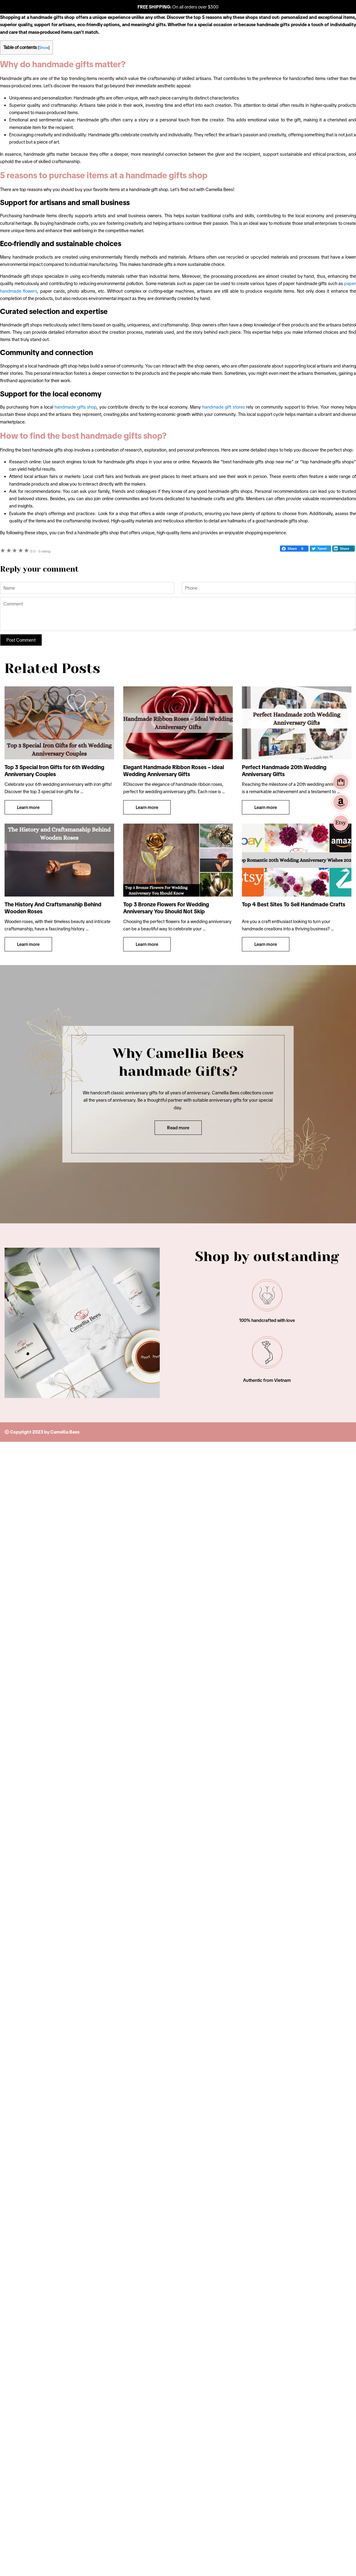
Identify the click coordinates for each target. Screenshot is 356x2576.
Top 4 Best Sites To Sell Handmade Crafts (293, 904)
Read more (178, 1127)
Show (43, 47)
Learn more (28, 807)
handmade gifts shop (75, 407)
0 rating (40, 551)
